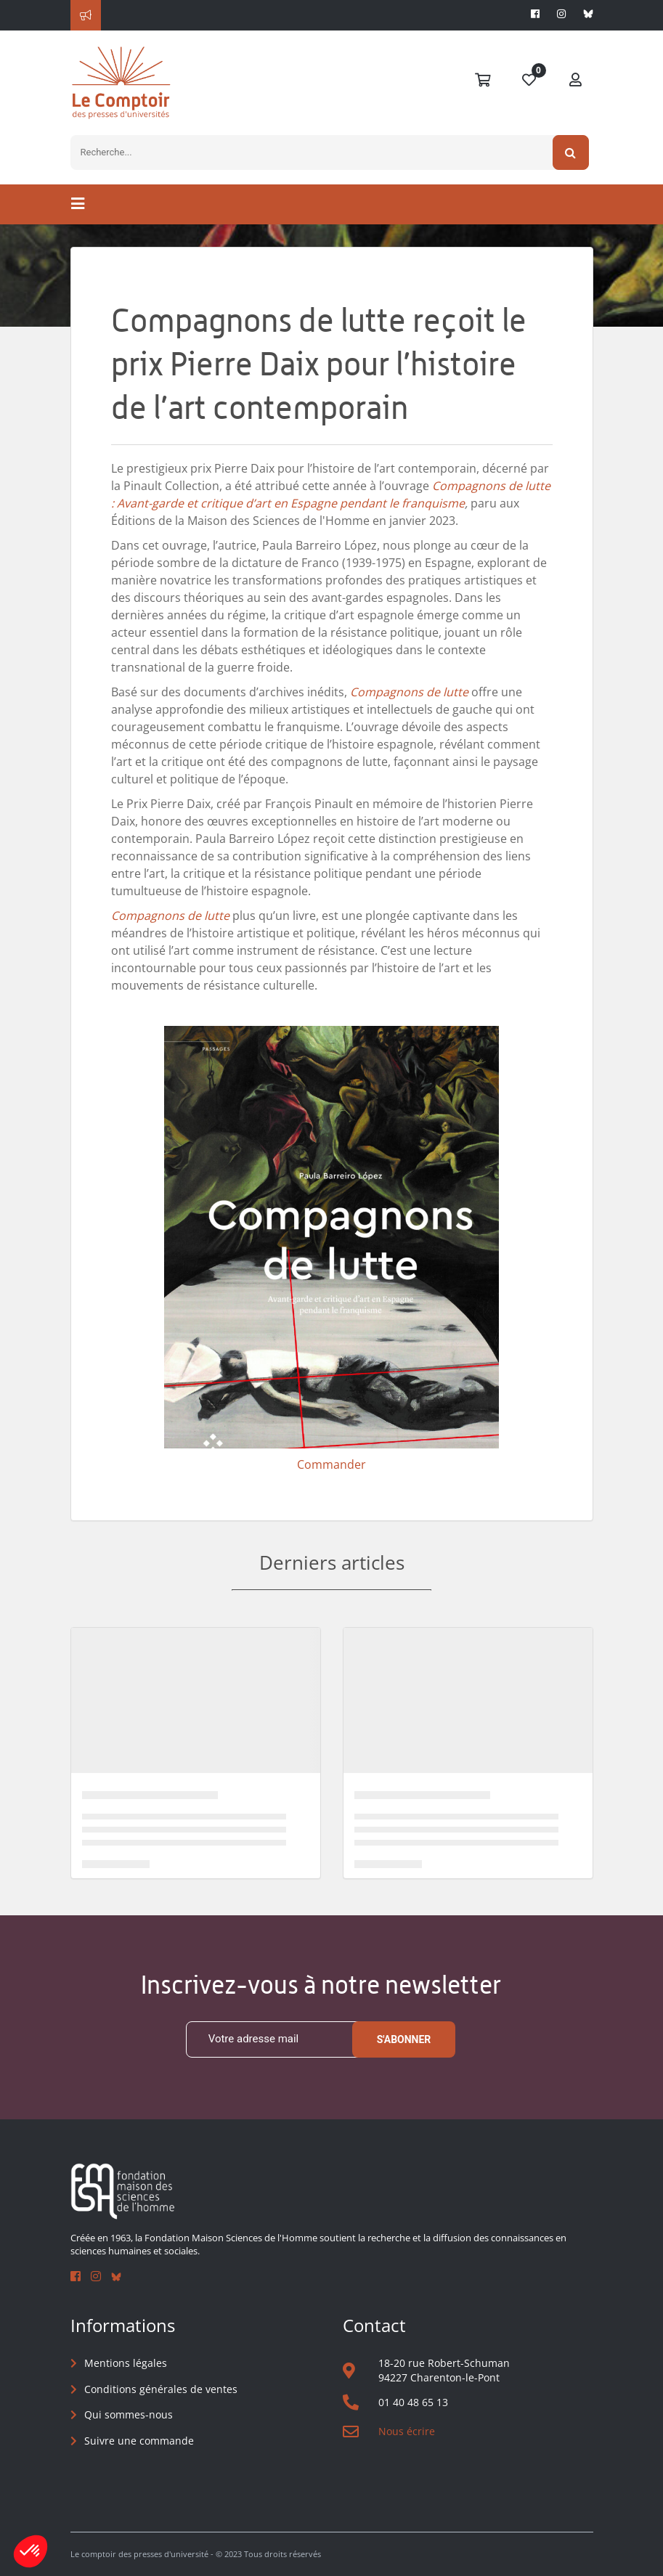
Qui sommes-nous (128, 2414)
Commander (331, 1464)
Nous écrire (406, 2431)
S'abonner (404, 2039)
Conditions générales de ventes (160, 2389)
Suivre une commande (139, 2440)
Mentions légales (125, 2363)
